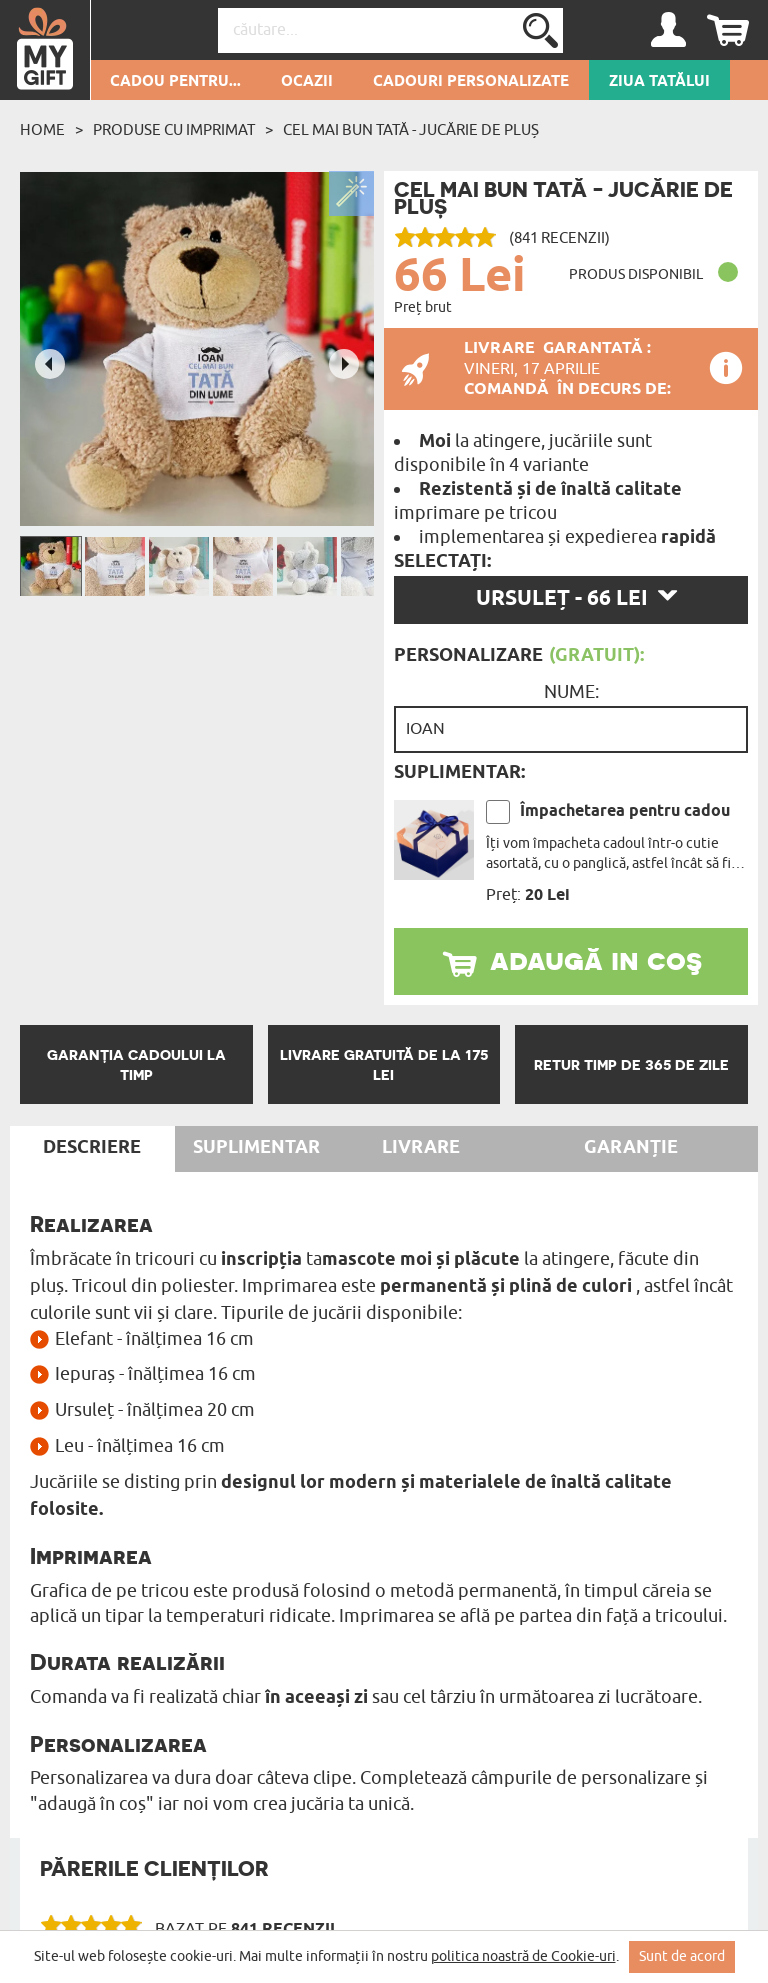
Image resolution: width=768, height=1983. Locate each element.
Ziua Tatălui (659, 82)
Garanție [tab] (631, 1148)
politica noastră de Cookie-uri (523, 1956)
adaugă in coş (596, 959)
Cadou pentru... (175, 82)
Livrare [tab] (421, 1148)
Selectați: (442, 562)
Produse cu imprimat (174, 130)
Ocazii (307, 82)
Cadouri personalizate (471, 82)
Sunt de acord (682, 1956)
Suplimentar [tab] (256, 1148)
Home (42, 130)
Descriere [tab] (92, 1148)
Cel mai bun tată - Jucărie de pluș (411, 130)
